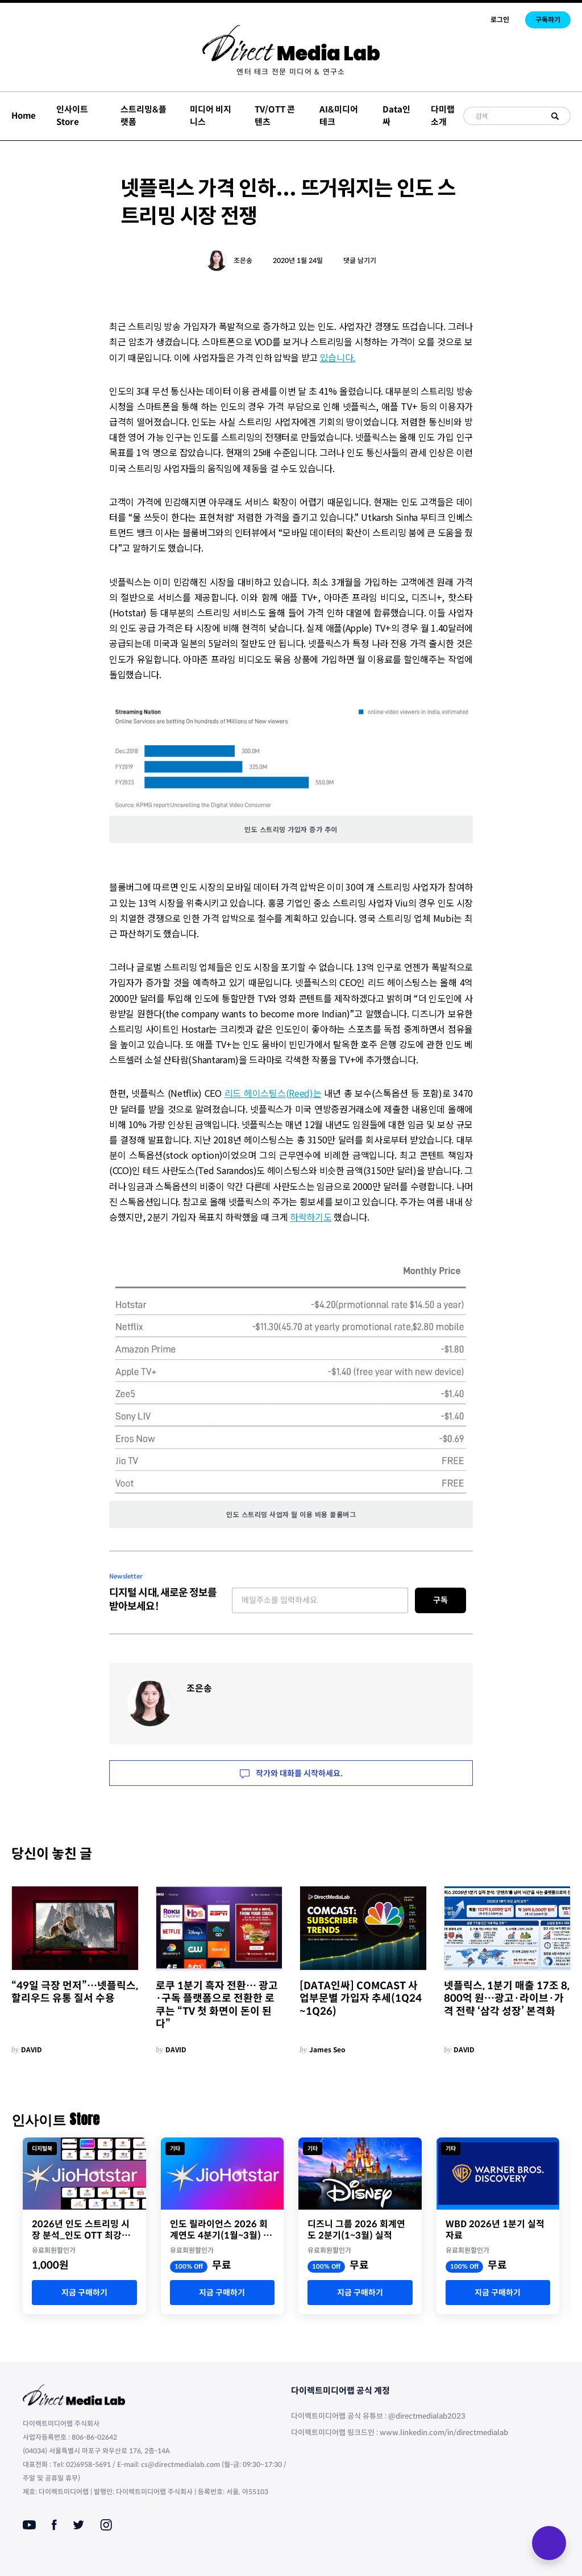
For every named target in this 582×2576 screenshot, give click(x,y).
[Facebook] (54, 2525)
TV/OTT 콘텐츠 (275, 116)
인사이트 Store (72, 116)
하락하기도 (310, 1217)
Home (23, 115)
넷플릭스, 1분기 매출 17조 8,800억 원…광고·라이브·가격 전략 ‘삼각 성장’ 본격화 (506, 1999)
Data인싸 (396, 116)
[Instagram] (106, 2525)
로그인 (499, 19)
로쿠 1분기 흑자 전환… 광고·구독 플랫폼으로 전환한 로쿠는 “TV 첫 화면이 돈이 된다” (217, 2005)
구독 (440, 1600)
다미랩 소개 (443, 116)
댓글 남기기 (359, 260)
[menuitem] (290, 72)
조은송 (243, 260)
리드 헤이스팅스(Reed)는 (273, 1093)
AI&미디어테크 (338, 116)
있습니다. (337, 357)
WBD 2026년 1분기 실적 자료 (495, 2230)
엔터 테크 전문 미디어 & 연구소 (290, 72)
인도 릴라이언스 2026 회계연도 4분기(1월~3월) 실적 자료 (221, 2230)
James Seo (327, 2049)
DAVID (31, 2049)
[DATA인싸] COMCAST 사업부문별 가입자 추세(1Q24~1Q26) (361, 1999)
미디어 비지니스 (210, 116)
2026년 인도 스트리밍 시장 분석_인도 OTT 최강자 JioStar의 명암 (81, 2230)
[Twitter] (78, 2524)
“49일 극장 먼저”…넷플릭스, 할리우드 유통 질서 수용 (74, 1992)
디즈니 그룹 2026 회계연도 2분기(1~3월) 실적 (356, 2230)
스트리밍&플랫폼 (143, 116)
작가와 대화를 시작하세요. (291, 1773)
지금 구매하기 (84, 2292)
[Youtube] (29, 2524)
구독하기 (547, 19)
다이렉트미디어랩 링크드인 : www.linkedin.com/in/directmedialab (399, 2432)
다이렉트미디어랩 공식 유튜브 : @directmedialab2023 (378, 2416)
